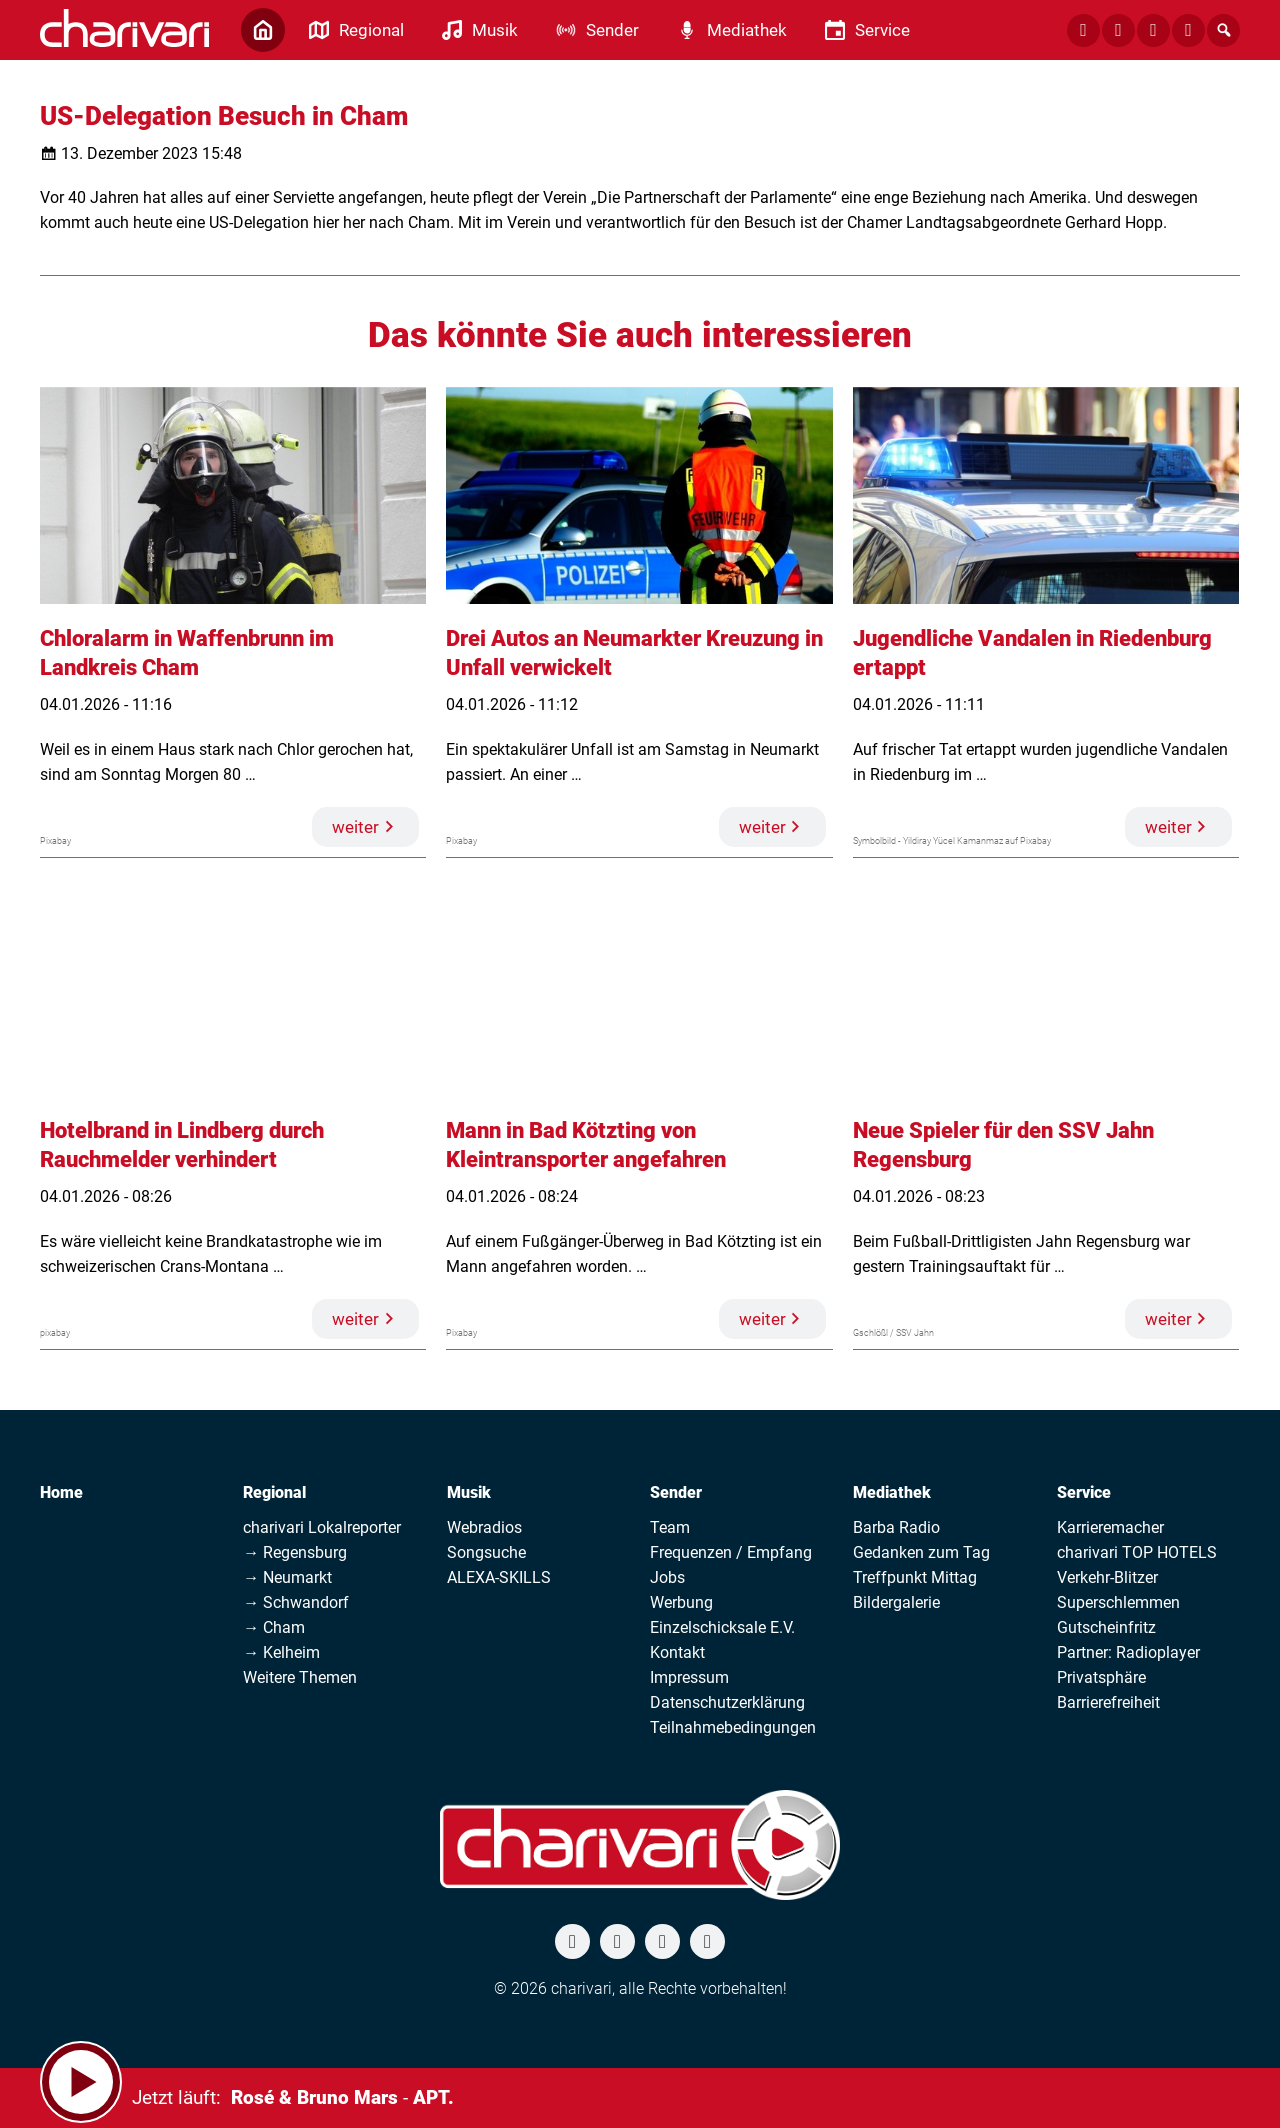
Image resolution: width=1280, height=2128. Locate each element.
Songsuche (486, 1552)
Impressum (689, 1677)
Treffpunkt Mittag (915, 1577)
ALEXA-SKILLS (499, 1577)
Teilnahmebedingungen (733, 1727)
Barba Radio (896, 1527)
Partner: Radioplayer (1128, 1652)
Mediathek (892, 1492)
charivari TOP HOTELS (1137, 1552)
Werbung (681, 1602)
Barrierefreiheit (1108, 1702)
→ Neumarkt (287, 1577)
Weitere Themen (300, 1677)
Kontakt (677, 1652)
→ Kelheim (281, 1652)
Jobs (667, 1577)
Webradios (484, 1527)
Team (670, 1527)
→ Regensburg (295, 1552)
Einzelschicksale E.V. (722, 1627)
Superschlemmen (1118, 1602)
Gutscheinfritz (1106, 1627)
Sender (676, 1492)
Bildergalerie (896, 1602)
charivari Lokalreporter (322, 1527)
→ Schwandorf (296, 1602)
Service (1084, 1492)
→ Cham (274, 1627)
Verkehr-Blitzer (1107, 1577)
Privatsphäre (1101, 1677)
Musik (469, 1492)
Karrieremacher (1110, 1527)
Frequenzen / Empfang (731, 1552)
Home (61, 1492)
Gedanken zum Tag (921, 1552)
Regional (274, 1492)
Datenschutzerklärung (727, 1702)
